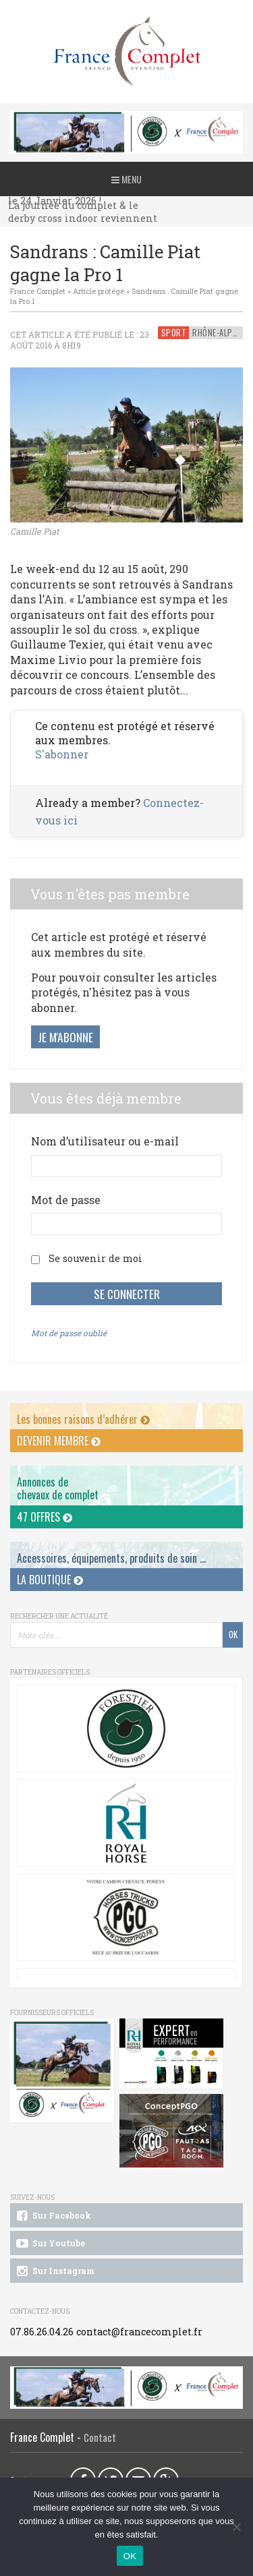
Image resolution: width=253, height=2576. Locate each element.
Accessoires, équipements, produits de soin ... (111, 1558)
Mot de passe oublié (69, 1333)
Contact (100, 2437)
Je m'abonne (65, 1037)
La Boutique (50, 1579)
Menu (126, 179)
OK (129, 2556)
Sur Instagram (54, 2271)
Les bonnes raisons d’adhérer (83, 1419)
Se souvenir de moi (95, 1258)
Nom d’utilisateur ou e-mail (105, 1141)
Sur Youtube (49, 2244)
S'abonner (61, 754)
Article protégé (98, 291)
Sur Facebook (52, 2216)
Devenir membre (59, 1441)
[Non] (236, 2527)
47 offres (44, 1517)
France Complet (37, 291)
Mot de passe (66, 1200)
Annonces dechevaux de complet (58, 1488)
